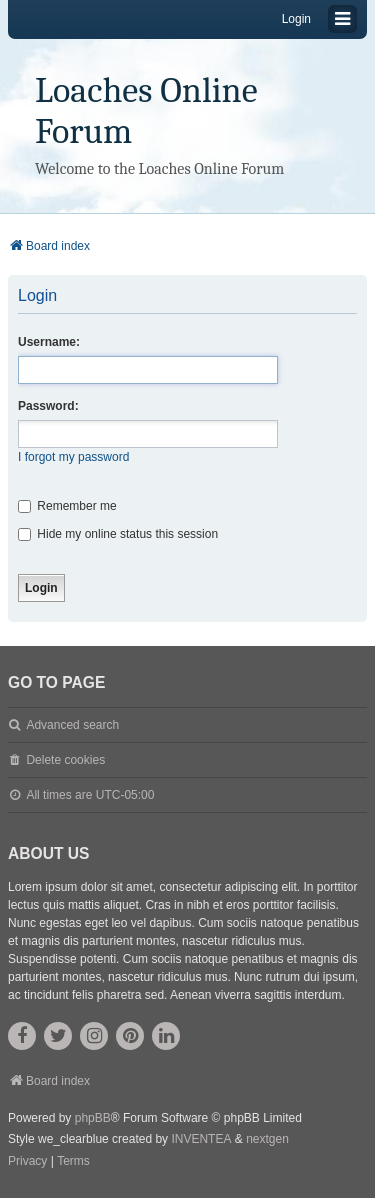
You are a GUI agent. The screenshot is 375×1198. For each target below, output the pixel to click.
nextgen (267, 1139)
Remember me (67, 506)
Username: (49, 342)
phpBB (93, 1118)
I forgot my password (73, 457)
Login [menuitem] (296, 19)
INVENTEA (201, 1139)
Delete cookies (65, 760)
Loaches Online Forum (146, 111)
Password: (48, 406)
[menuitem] (27, 1162)
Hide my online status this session (118, 534)
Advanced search (72, 725)
